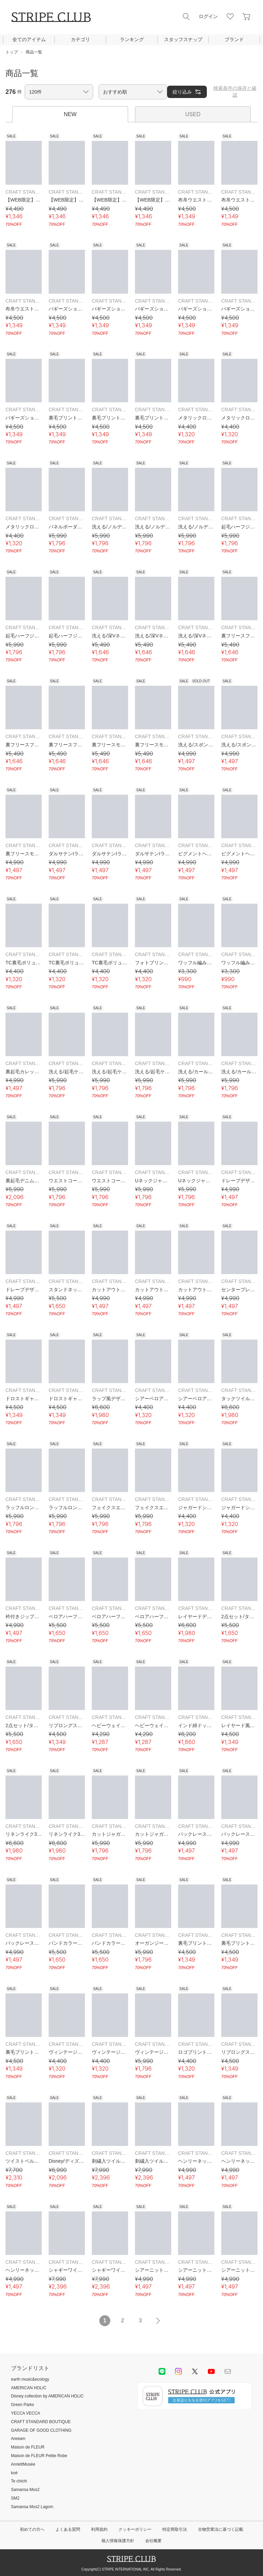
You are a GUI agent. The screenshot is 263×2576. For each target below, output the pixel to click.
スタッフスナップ (183, 39)
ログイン (208, 16)
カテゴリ (80, 39)
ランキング (132, 39)
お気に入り (230, 16)
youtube (211, 2371)
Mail (228, 2371)
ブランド (234, 39)
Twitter (195, 2371)
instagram (178, 2371)
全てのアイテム (29, 39)
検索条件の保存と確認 (234, 91)
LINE (162, 2371)
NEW (70, 114)
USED (192, 114)
